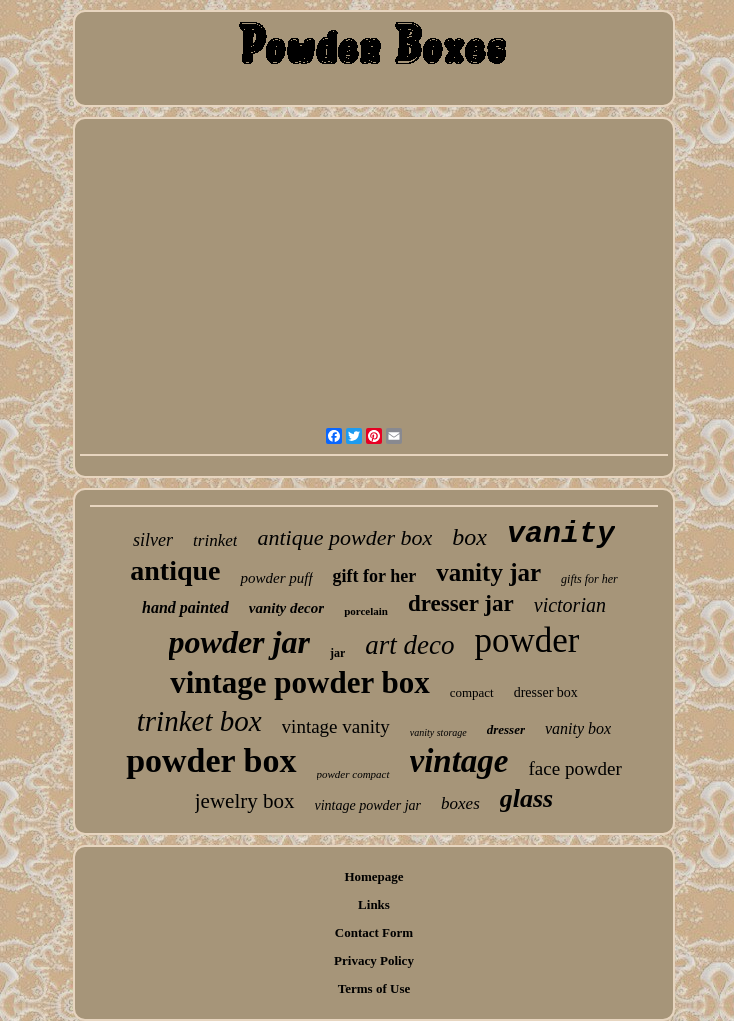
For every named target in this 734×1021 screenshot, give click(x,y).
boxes (460, 803)
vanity (561, 534)
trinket (215, 540)
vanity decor (286, 608)
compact (472, 692)
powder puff (276, 578)
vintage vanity (336, 726)
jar (337, 653)
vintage (459, 761)
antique (175, 570)
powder (526, 640)
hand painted (185, 607)
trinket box (199, 721)
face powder (575, 768)
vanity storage (438, 732)
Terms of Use (374, 988)
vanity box (578, 728)
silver (153, 540)
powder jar (239, 642)
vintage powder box (300, 682)
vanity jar (488, 572)
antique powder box (344, 537)
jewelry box (245, 801)
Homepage (373, 876)
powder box (211, 760)
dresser (506, 729)
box (469, 537)
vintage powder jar (368, 805)
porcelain (366, 611)
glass (526, 798)
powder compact (353, 774)
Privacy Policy (374, 960)
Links (374, 904)
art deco (409, 645)
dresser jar (461, 603)
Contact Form (374, 932)
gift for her (375, 576)
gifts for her (589, 579)
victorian (570, 605)
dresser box (546, 692)
